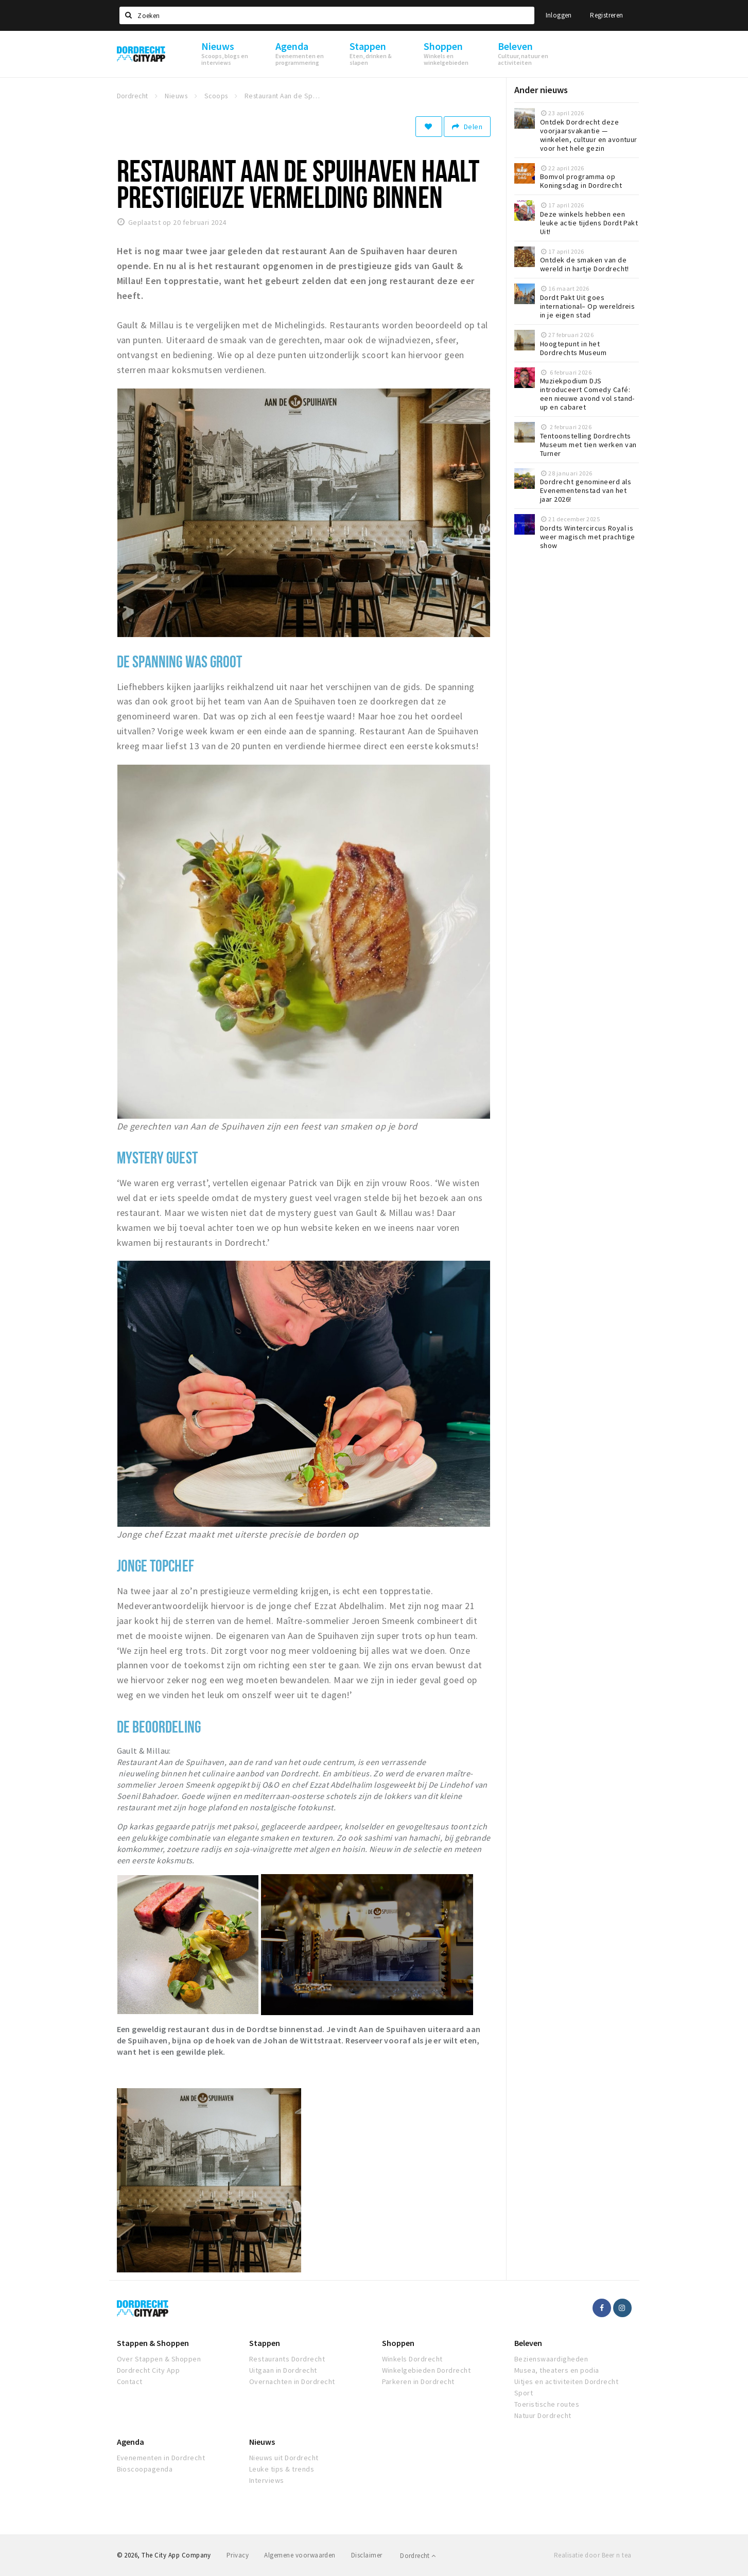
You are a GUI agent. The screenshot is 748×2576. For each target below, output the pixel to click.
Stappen (264, 2343)
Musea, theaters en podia (556, 2370)
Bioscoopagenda (145, 2469)
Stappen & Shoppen (153, 2343)
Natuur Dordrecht (542, 2415)
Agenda (130, 2442)
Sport (523, 2392)
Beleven (528, 2343)
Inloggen (559, 15)
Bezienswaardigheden (551, 2358)
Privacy (238, 2555)
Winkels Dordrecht (412, 2358)
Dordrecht (418, 2555)
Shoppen (398, 2343)
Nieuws (262, 2442)
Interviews (266, 2480)
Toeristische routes (546, 2404)
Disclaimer (366, 2555)
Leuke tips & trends (281, 2469)
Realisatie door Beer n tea (592, 2555)
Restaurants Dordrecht (287, 2358)
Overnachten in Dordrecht (292, 2381)
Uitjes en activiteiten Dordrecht (566, 2381)
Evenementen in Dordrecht (161, 2457)
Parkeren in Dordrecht (418, 2381)
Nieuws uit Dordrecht (284, 2457)
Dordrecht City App (148, 2370)
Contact (130, 2381)
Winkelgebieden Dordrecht (426, 2370)
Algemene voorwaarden (300, 2555)
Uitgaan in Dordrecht (283, 2370)
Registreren (606, 15)
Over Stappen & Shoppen (159, 2358)
